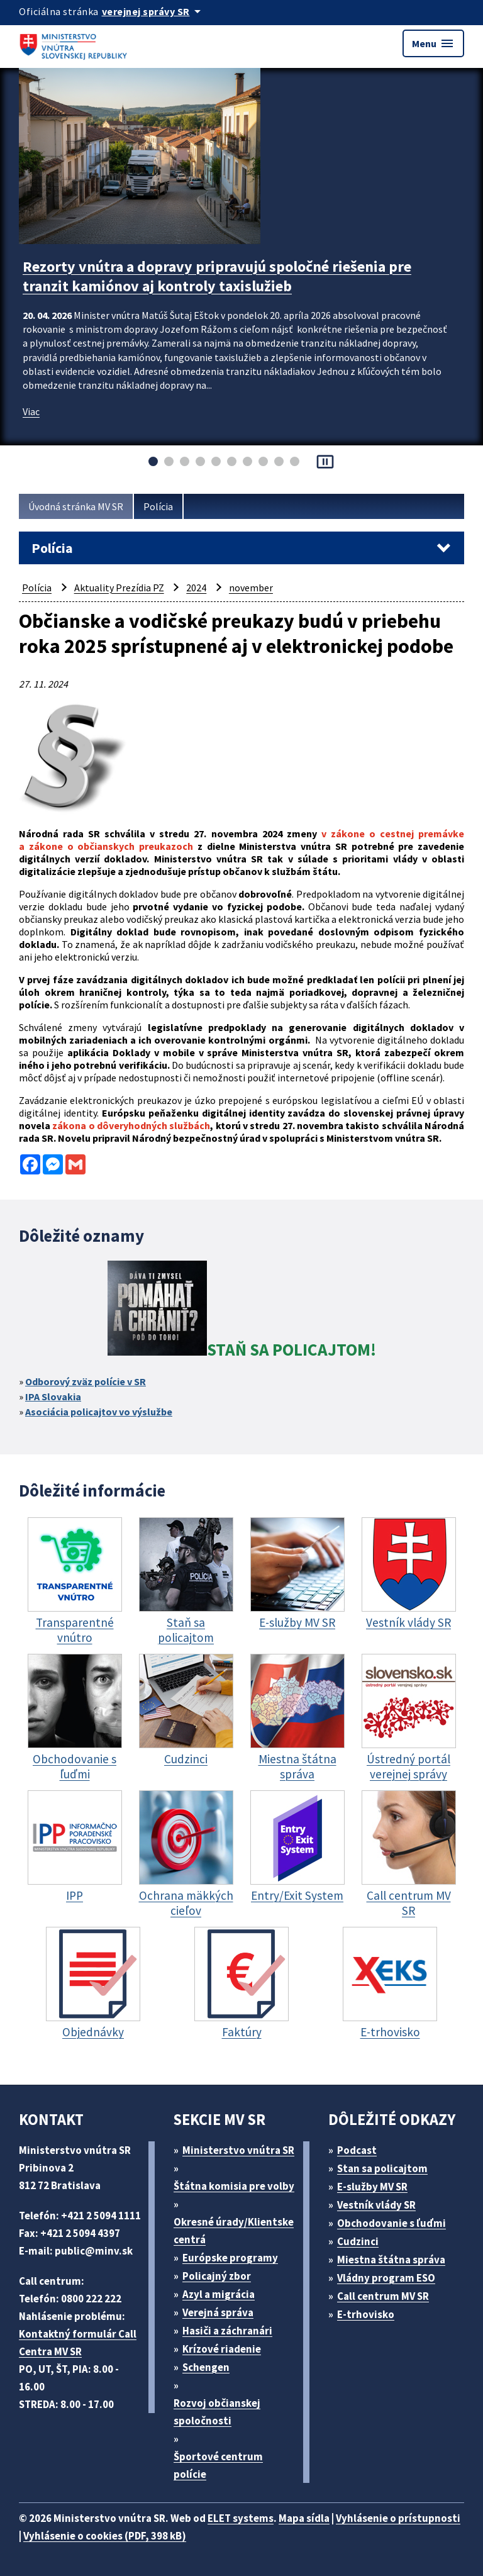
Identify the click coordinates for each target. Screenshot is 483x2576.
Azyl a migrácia (218, 2294)
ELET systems (241, 2518)
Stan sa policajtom (382, 2168)
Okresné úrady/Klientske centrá (234, 2230)
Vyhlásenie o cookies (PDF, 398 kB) (104, 2536)
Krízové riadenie (221, 2349)
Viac (31, 411)
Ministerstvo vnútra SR (238, 2150)
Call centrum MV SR (383, 2296)
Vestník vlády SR (376, 2205)
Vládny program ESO (386, 2278)
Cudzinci (358, 2241)
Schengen (206, 2367)
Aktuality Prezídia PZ (119, 587)
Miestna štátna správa (391, 2260)
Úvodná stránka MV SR (75, 506)
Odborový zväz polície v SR (85, 1381)
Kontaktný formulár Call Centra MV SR (77, 2342)
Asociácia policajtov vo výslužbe (98, 1411)
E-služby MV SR (372, 2187)
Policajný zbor (216, 2276)
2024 (196, 587)
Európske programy (230, 2258)
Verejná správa (217, 2312)
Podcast (357, 2150)
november (251, 587)
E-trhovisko (365, 2314)
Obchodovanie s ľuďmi (391, 2223)
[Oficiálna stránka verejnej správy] (153, 11)
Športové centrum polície (218, 2465)
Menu (433, 43)
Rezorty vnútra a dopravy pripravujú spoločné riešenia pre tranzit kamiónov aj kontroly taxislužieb (217, 276)
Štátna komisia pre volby (234, 2186)
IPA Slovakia (53, 1396)
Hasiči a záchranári (227, 2331)
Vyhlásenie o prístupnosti (398, 2518)
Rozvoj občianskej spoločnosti (217, 2412)
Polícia (158, 506)
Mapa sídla (304, 2518)
